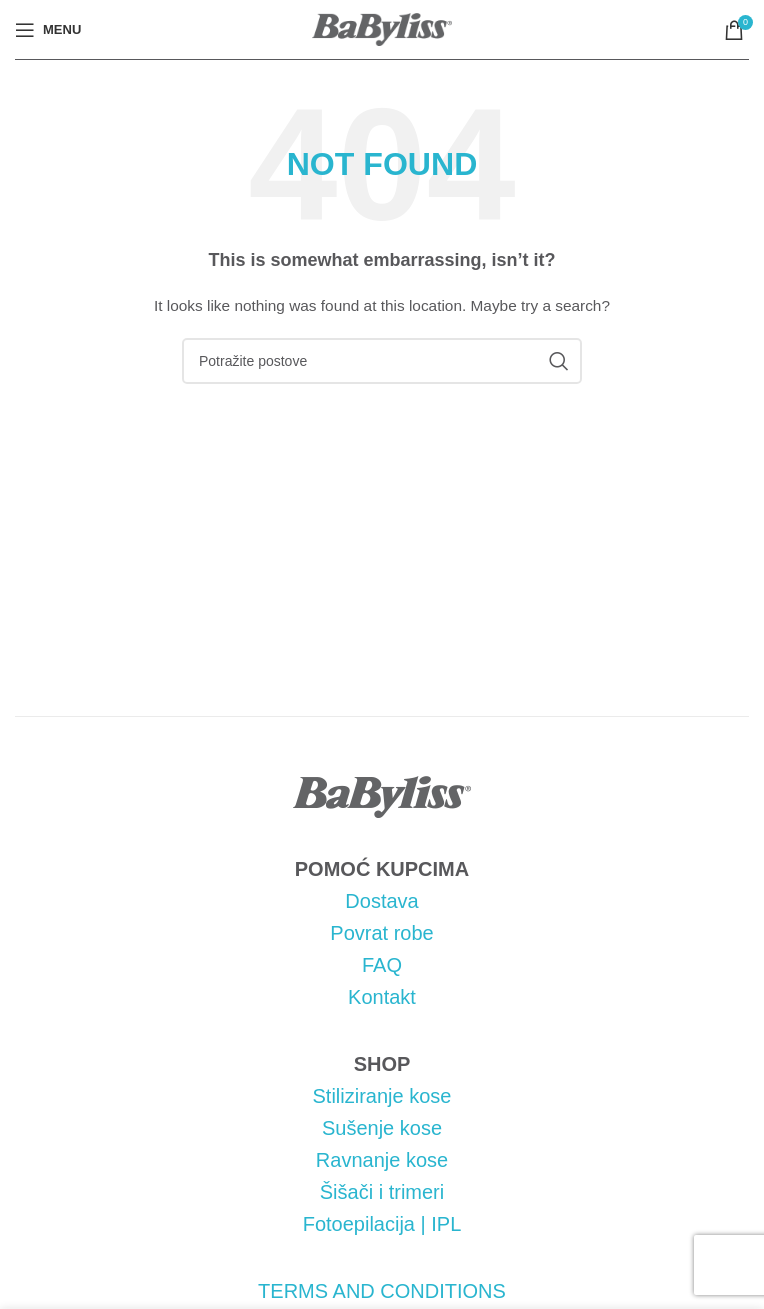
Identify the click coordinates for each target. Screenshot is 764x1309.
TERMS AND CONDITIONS (382, 1291)
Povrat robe (381, 933)
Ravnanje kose (382, 1160)
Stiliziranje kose (382, 1096)
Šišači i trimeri (382, 1192)
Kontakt (382, 997)
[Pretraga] (382, 361)
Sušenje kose (382, 1128)
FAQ (382, 965)
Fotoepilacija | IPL (382, 1224)
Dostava (381, 901)
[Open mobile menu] (48, 30)
